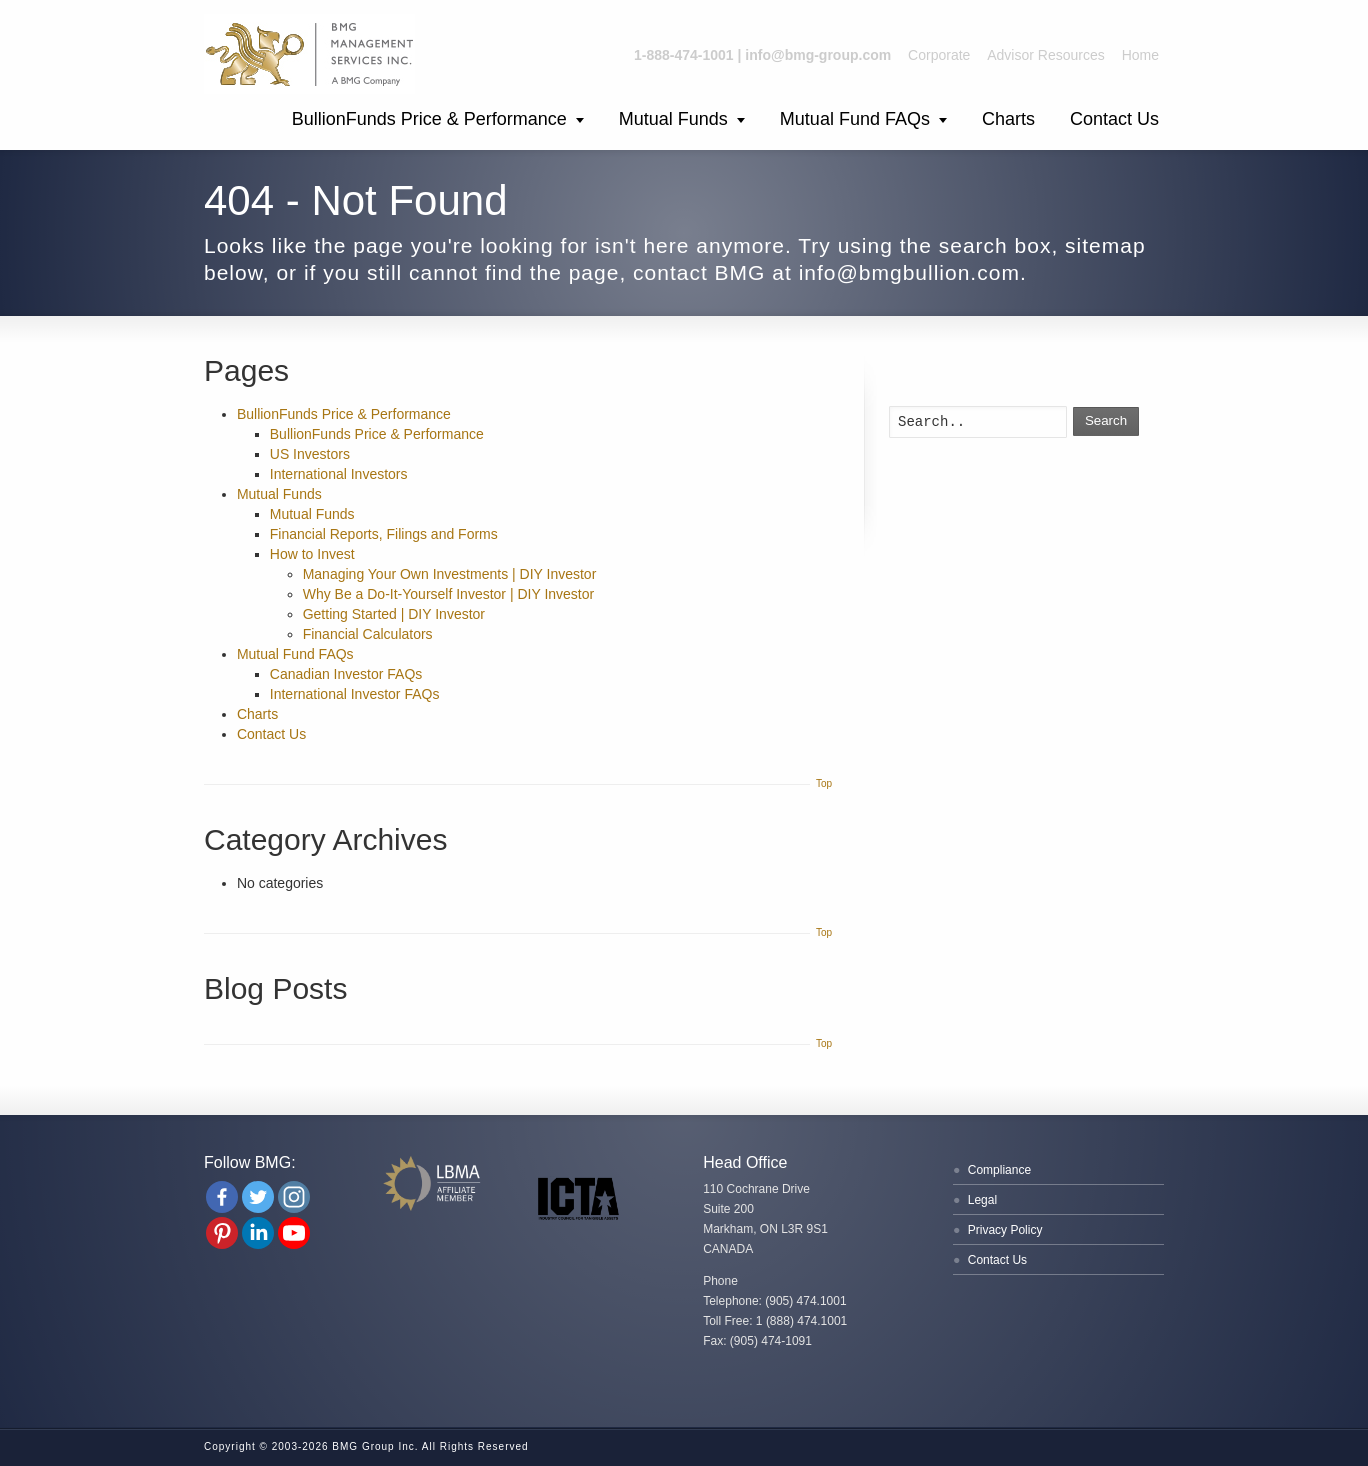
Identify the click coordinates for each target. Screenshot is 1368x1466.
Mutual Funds (673, 119)
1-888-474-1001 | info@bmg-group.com (762, 55)
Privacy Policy (1005, 1230)
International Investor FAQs (355, 694)
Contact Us (1114, 119)
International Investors (339, 474)
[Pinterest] (222, 1233)
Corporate (939, 55)
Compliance (999, 1170)
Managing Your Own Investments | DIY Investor (450, 574)
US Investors (310, 454)
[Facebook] (222, 1197)
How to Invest (312, 554)
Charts (1008, 119)
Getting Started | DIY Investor (394, 614)
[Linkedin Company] (258, 1233)
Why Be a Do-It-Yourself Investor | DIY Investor (449, 594)
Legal (982, 1200)
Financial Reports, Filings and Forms (384, 534)
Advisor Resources (1046, 55)
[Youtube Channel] (294, 1233)
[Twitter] (258, 1197)
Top (824, 783)
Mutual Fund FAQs (855, 119)
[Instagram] (294, 1197)
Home (1140, 55)
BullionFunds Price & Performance (429, 119)
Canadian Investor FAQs (346, 674)
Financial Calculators (368, 634)
